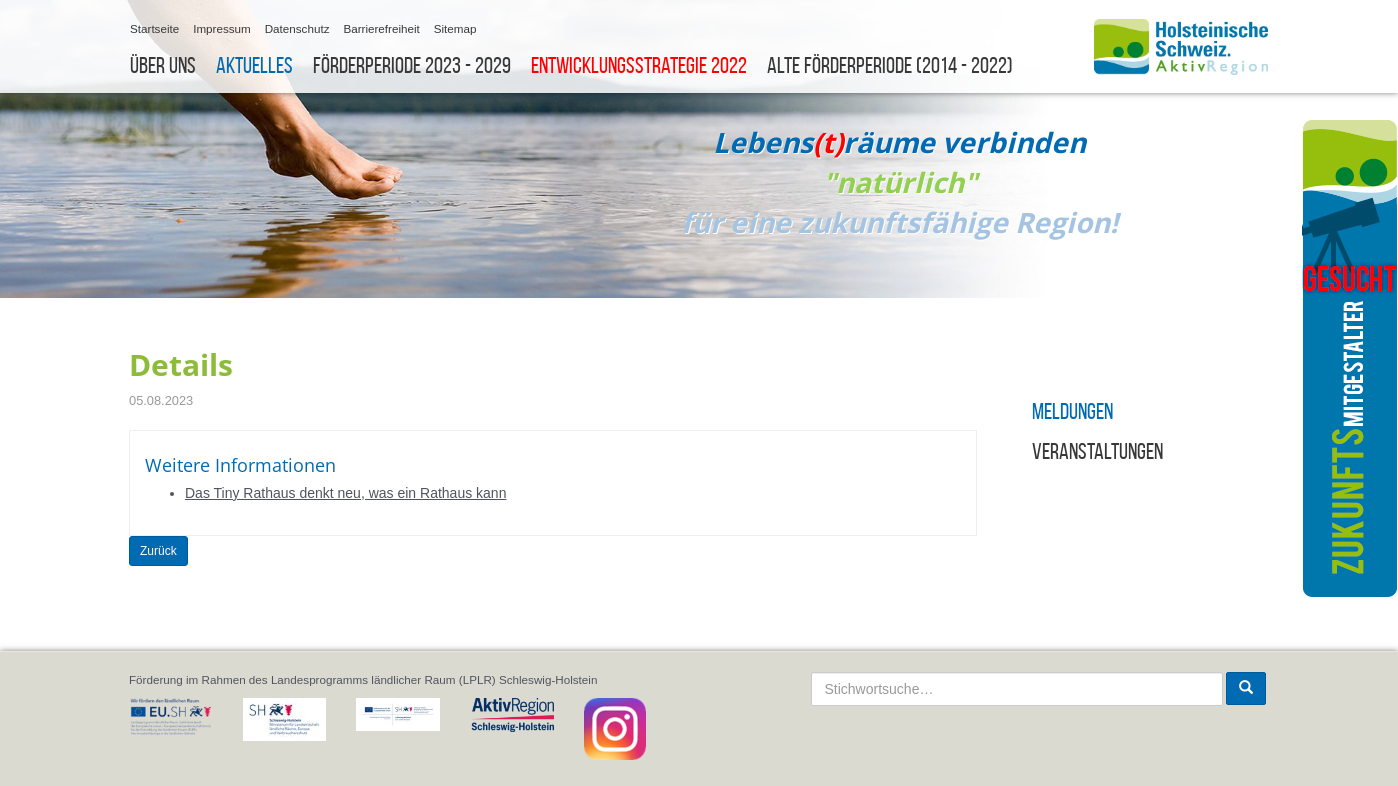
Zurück (158, 551)
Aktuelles (254, 65)
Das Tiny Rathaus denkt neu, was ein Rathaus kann (345, 493)
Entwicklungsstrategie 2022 (639, 65)
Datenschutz (297, 28)
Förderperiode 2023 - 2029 (412, 65)
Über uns (163, 65)
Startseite (154, 28)
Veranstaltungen (1097, 451)
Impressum (222, 28)
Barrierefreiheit (381, 28)
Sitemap (455, 28)
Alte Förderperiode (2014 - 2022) (890, 65)
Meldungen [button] (1072, 411)
